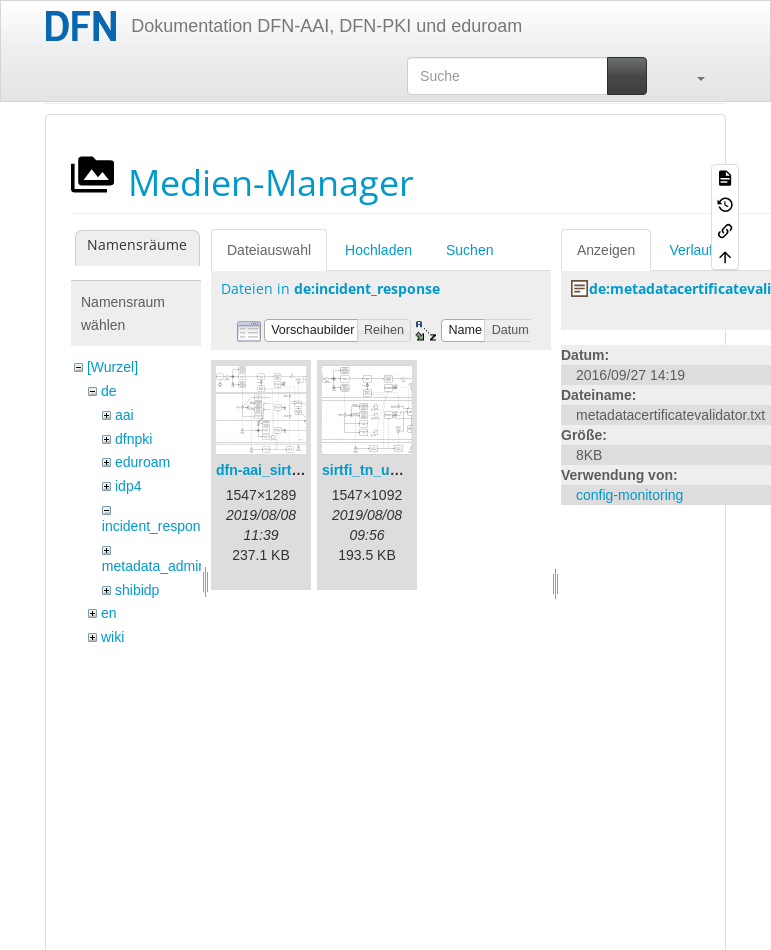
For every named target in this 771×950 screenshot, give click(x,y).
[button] (691, 76)
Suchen (469, 250)
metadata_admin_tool (169, 566)
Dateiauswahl (269, 250)
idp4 (128, 486)
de (109, 391)
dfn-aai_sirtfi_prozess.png (303, 470)
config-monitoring (629, 495)
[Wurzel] (112, 367)
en (109, 613)
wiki (112, 637)
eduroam (142, 462)
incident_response (159, 526)
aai (124, 415)
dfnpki (133, 439)
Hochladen (378, 250)
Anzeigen (606, 250)
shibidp (137, 590)
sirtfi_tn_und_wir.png (393, 470)
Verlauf (691, 250)
